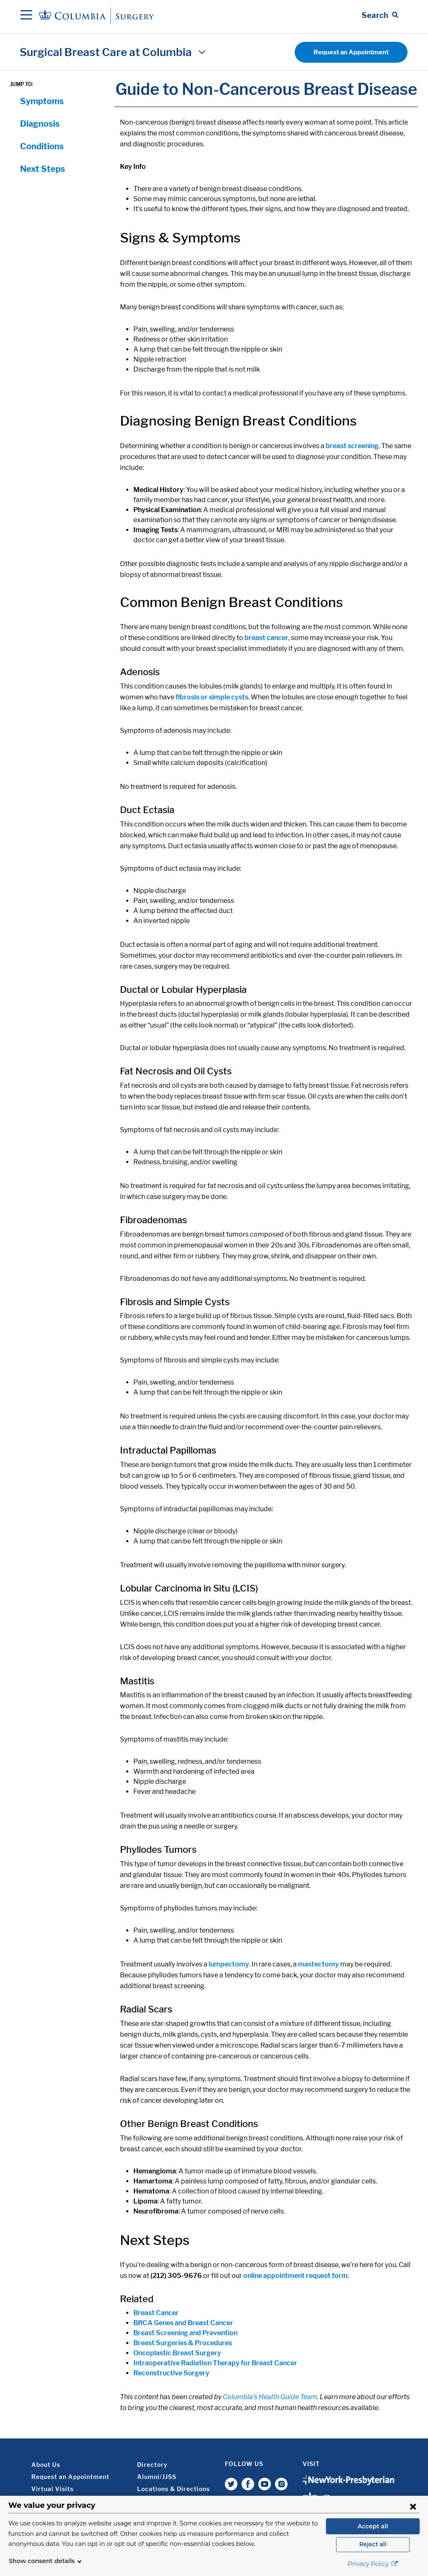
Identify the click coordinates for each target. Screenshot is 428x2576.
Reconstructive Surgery (171, 2373)
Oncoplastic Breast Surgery (177, 2353)
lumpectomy (229, 1964)
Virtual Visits (52, 2488)
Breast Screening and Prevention (185, 2333)
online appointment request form (295, 2276)
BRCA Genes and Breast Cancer (183, 2323)
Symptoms (42, 101)
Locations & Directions (173, 2488)
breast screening (352, 446)
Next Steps (42, 169)
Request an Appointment (351, 52)
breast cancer (266, 638)
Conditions (42, 146)
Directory (152, 2464)
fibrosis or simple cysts (212, 697)
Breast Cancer (156, 2313)
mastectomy (318, 1964)
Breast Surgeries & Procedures (182, 2343)
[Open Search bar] (380, 15)
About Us (45, 2464)
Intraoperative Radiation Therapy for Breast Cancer (215, 2363)
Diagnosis (40, 124)
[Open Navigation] (26, 15)
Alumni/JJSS (156, 2476)
